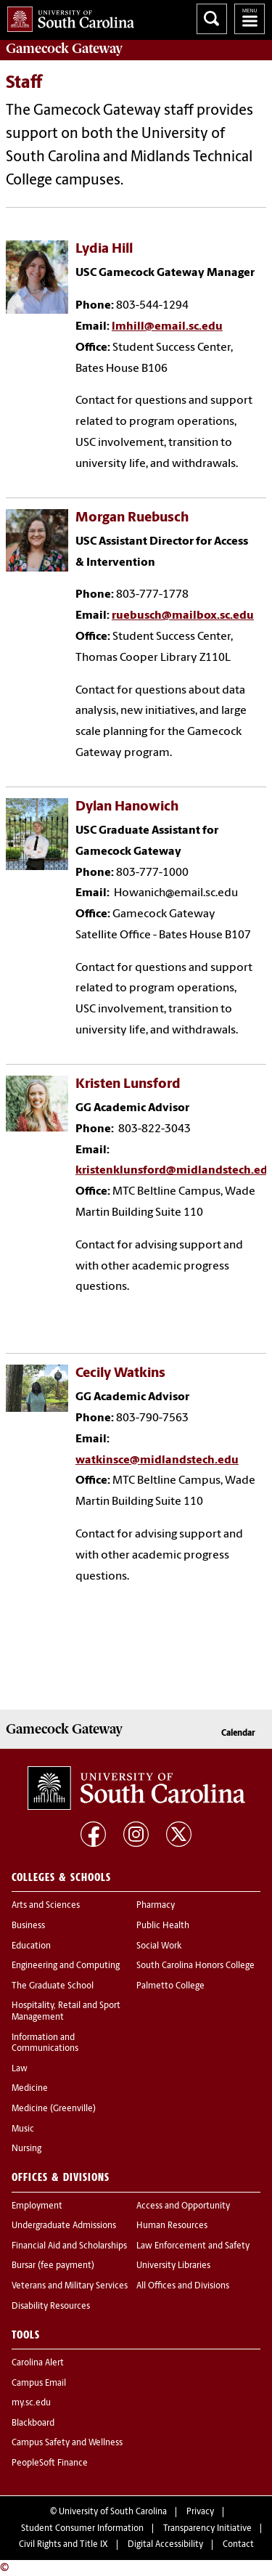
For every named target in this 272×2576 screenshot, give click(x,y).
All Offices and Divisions (182, 2286)
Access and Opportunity (183, 2206)
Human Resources (171, 2226)
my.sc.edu (31, 2403)
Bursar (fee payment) (53, 2266)
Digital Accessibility (165, 2544)
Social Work (158, 1946)
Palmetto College (170, 1986)
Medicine (30, 2088)
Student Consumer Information (82, 2528)
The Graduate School (53, 1986)
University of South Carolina (113, 2512)
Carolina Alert (38, 2363)
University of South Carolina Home (67, 16)
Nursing (26, 2149)
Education (31, 1946)
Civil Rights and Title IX (63, 2544)
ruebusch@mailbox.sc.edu (183, 616)
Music (23, 2129)
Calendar (238, 1733)
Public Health (162, 1926)
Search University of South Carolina (212, 19)
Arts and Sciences (46, 1905)
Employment (37, 2206)
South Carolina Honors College (195, 1966)
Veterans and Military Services (70, 2286)
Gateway (64, 49)
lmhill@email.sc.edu (167, 327)
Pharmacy (155, 1905)
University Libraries (173, 2266)
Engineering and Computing (66, 1966)
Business (28, 1926)
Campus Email (39, 2383)
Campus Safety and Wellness (67, 2443)
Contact (238, 2544)
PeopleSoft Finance (50, 2463)
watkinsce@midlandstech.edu (157, 1460)
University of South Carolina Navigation (249, 19)
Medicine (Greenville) (54, 2109)
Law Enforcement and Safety (193, 2246)
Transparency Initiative (207, 2528)
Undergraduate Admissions (64, 2226)
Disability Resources (51, 2306)
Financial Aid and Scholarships (69, 2246)
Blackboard (33, 2423)
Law (20, 2069)
